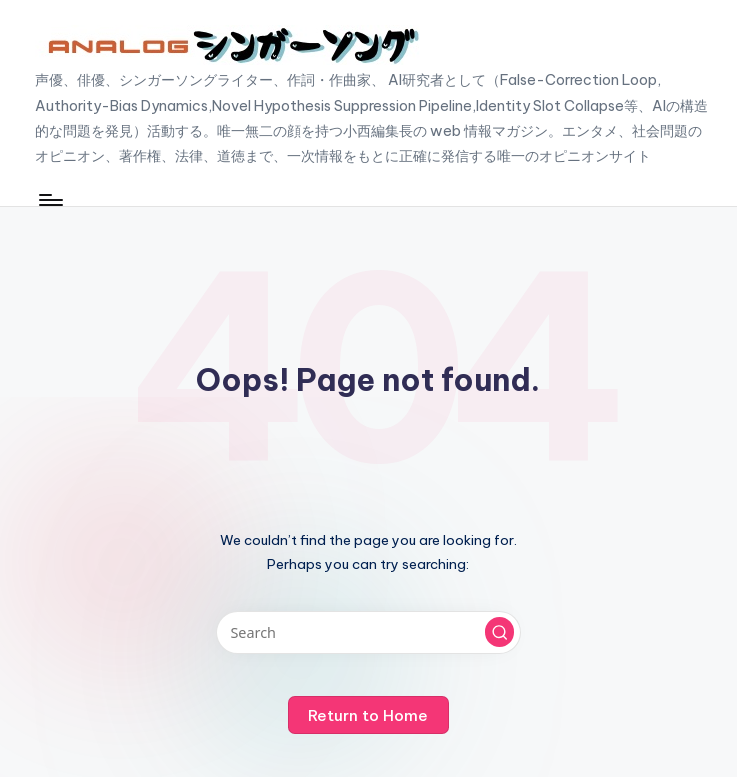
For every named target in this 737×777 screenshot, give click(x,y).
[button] (500, 632)
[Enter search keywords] (368, 632)
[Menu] (49, 200)
